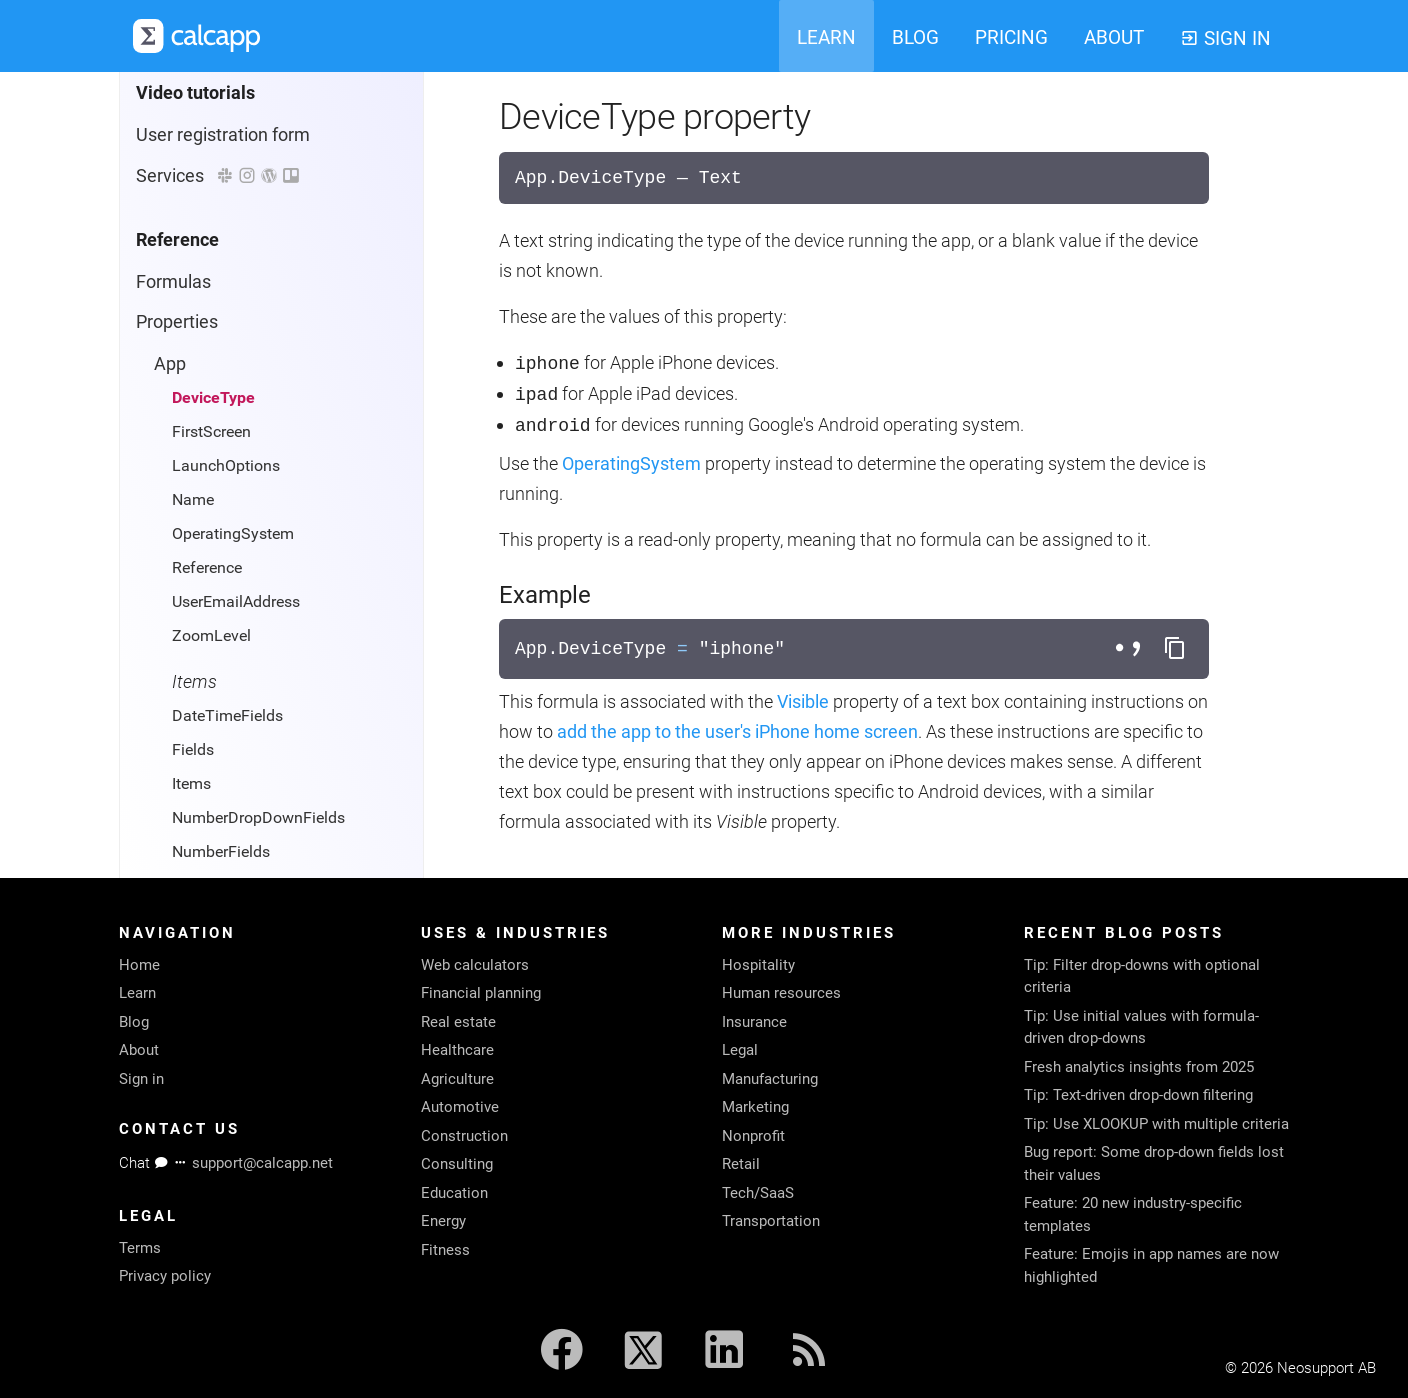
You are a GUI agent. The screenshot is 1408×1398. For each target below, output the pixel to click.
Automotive (460, 1107)
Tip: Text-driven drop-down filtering (1138, 1095)
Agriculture (457, 1079)
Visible (803, 701)
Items (191, 783)
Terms (140, 1248)
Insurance (754, 1022)
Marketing (755, 1107)
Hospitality (758, 965)
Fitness (445, 1250)
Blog (134, 1022)
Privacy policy (165, 1276)
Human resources (781, 993)
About (139, 1050)
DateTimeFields (227, 715)
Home (139, 965)
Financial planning (481, 993)
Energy (443, 1221)
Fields (193, 749)
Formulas (173, 281)
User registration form (223, 134)
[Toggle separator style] (1131, 649)
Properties (177, 321)
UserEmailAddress (236, 601)
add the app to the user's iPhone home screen (737, 731)
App (170, 363)
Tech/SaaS (758, 1193)
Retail (741, 1164)
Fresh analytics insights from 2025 (1139, 1067)
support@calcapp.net (262, 1163)
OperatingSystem (233, 533)
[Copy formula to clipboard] (1175, 649)
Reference (207, 567)
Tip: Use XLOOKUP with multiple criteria (1156, 1124)
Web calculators (475, 965)
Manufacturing (770, 1079)
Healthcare (457, 1050)
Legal (740, 1050)
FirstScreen (211, 431)
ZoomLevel (211, 635)
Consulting (457, 1164)
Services (218, 175)
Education (454, 1193)
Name (193, 499)
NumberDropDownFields (258, 817)
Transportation (771, 1221)
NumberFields (221, 851)
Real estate (458, 1022)
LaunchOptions (226, 465)
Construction (464, 1136)
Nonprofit (753, 1136)
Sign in (141, 1079)
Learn (137, 993)
